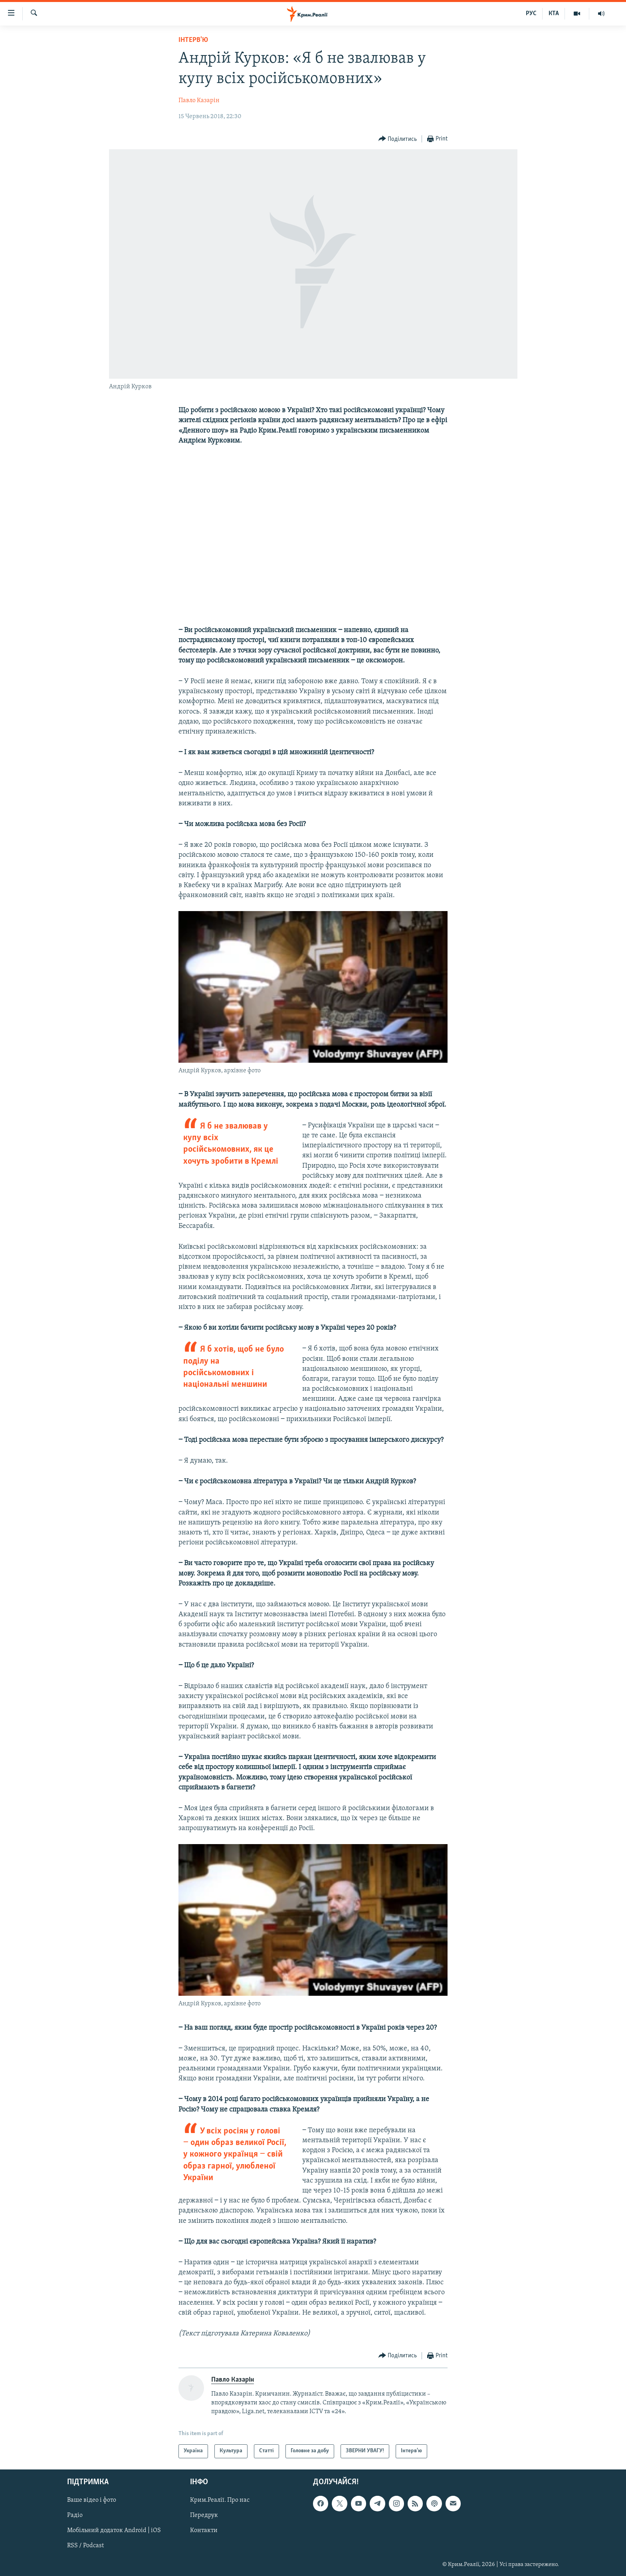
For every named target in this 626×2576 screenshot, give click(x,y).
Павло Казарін (199, 100)
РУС (531, 13)
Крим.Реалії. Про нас (220, 2500)
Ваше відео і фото (91, 2500)
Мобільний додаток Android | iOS (114, 2530)
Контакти (204, 2530)
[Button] (397, 139)
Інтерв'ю (193, 40)
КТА (554, 13)
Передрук (204, 2515)
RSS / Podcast (85, 2545)
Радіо (75, 2515)
